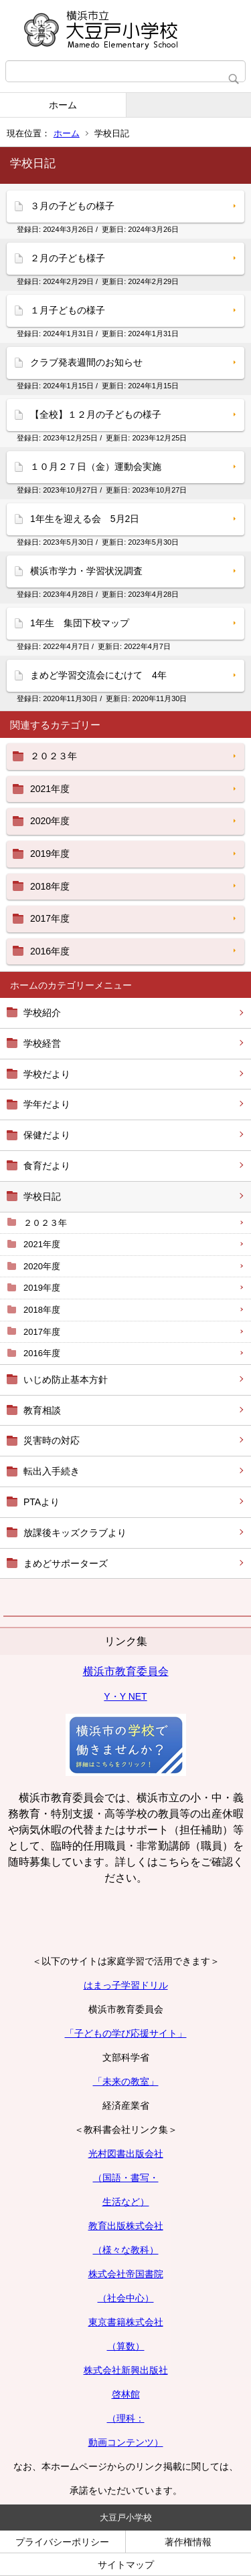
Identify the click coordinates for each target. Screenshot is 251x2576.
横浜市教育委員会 (126, 1671)
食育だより (46, 1165)
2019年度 (41, 1288)
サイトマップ (126, 2564)
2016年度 (41, 1353)
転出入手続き (51, 1471)
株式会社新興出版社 (126, 2370)
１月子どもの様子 (67, 310)
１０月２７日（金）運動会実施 (95, 466)
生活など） (125, 2201)
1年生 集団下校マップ (79, 623)
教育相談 (42, 1410)
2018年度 (41, 1310)
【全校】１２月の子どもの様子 (95, 414)
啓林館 (126, 2394)
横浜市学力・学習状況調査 (86, 570)
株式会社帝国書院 (125, 2274)
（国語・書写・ (126, 2177)
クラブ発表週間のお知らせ (86, 362)
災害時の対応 (51, 1440)
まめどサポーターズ (65, 1563)
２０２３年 (45, 1223)
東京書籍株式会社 (125, 2322)
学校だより (46, 1074)
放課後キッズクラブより (75, 1532)
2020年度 (41, 1266)
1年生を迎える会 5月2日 (84, 518)
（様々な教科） (126, 2249)
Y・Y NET (125, 1696)
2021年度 (41, 1244)
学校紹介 (42, 1012)
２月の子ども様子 (67, 258)
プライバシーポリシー (62, 2542)
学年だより (46, 1104)
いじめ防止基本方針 (65, 1379)
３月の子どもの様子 (72, 206)
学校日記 (42, 1196)
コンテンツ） (135, 2442)
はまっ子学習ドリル (126, 1985)
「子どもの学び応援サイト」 (126, 2033)
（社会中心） (126, 2298)
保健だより (46, 1135)
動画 (97, 2442)
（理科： (126, 2418)
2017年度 (41, 1332)
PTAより (41, 1502)
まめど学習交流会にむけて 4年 (98, 675)
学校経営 (42, 1043)
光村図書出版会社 (125, 2153)
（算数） (126, 2346)
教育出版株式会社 (125, 2225)
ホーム (63, 105)
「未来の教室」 (126, 2081)
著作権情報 (188, 2542)
